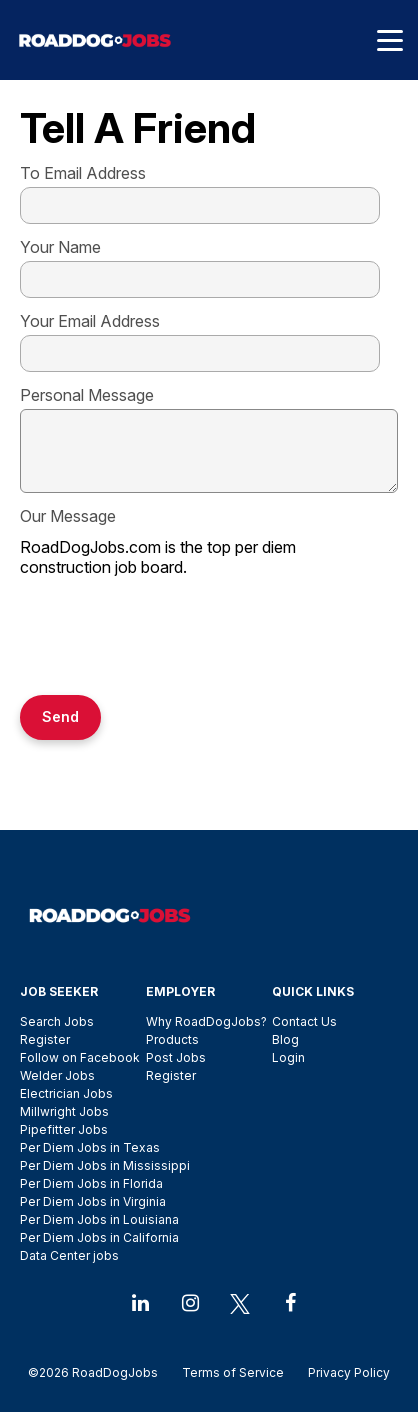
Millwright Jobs (64, 1111)
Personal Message (87, 395)
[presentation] (172, 638)
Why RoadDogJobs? (206, 1021)
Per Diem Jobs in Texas (90, 1147)
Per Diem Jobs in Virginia (93, 1201)
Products (172, 1039)
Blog (285, 1039)
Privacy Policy (343, 1372)
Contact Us (304, 1021)
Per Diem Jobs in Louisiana (99, 1219)
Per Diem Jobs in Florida (91, 1183)
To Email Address (83, 173)
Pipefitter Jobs (64, 1129)
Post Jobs (176, 1057)
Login (288, 1057)
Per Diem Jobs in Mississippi (105, 1165)
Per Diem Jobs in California (99, 1237)
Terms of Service (233, 1372)
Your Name (60, 247)
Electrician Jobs (66, 1093)
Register (45, 1039)
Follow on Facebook (80, 1057)
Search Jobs (57, 1021)
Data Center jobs (69, 1255)
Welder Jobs (57, 1075)
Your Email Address (90, 321)
